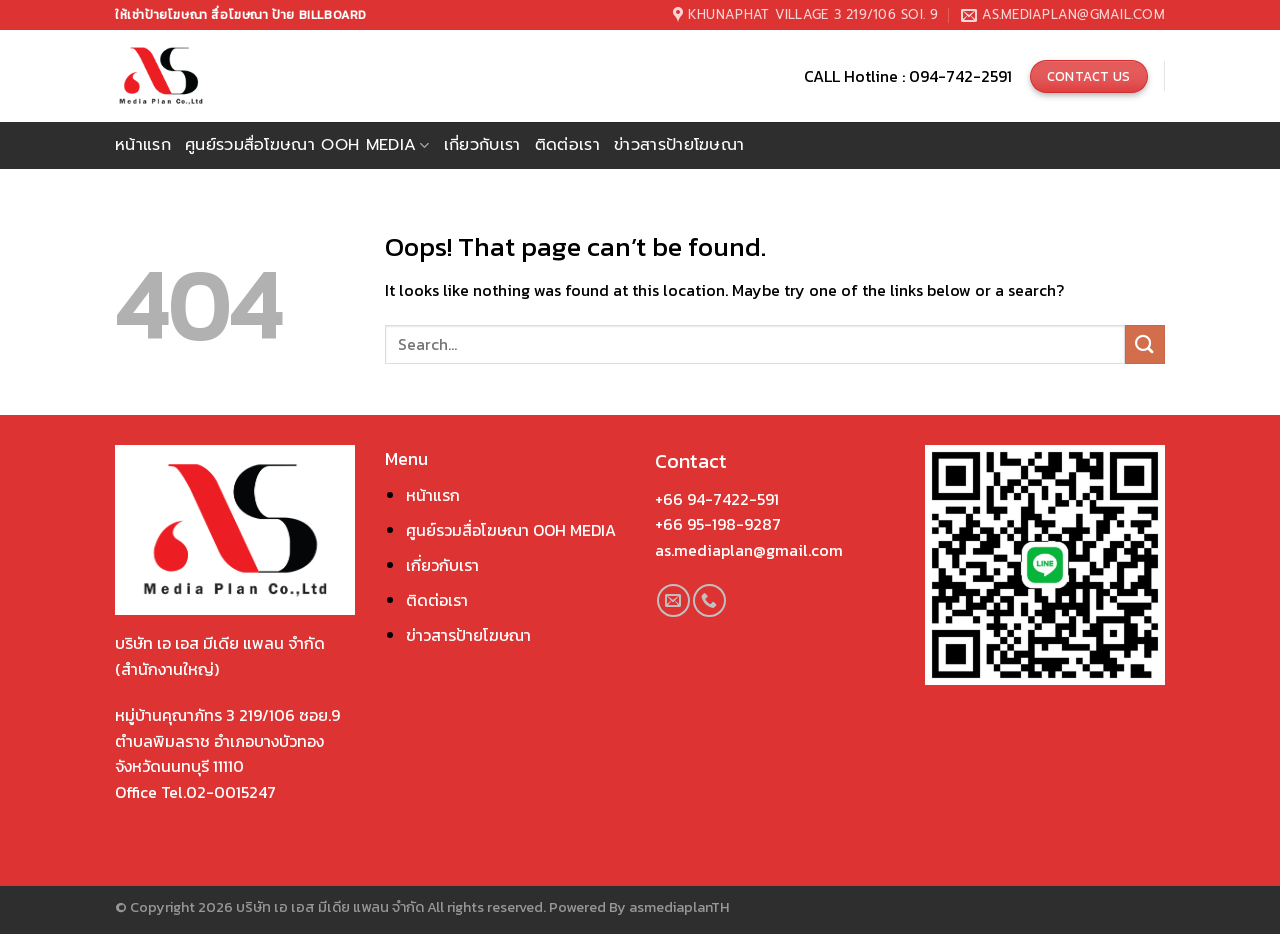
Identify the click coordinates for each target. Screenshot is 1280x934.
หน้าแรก (143, 145)
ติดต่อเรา (567, 145)
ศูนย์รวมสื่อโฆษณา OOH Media (307, 145)
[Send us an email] (673, 600)
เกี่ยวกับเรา (482, 145)
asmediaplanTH (679, 907)
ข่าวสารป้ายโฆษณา (679, 145)
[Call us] (709, 600)
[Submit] (1145, 344)
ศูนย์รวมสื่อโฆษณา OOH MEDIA (511, 530)
